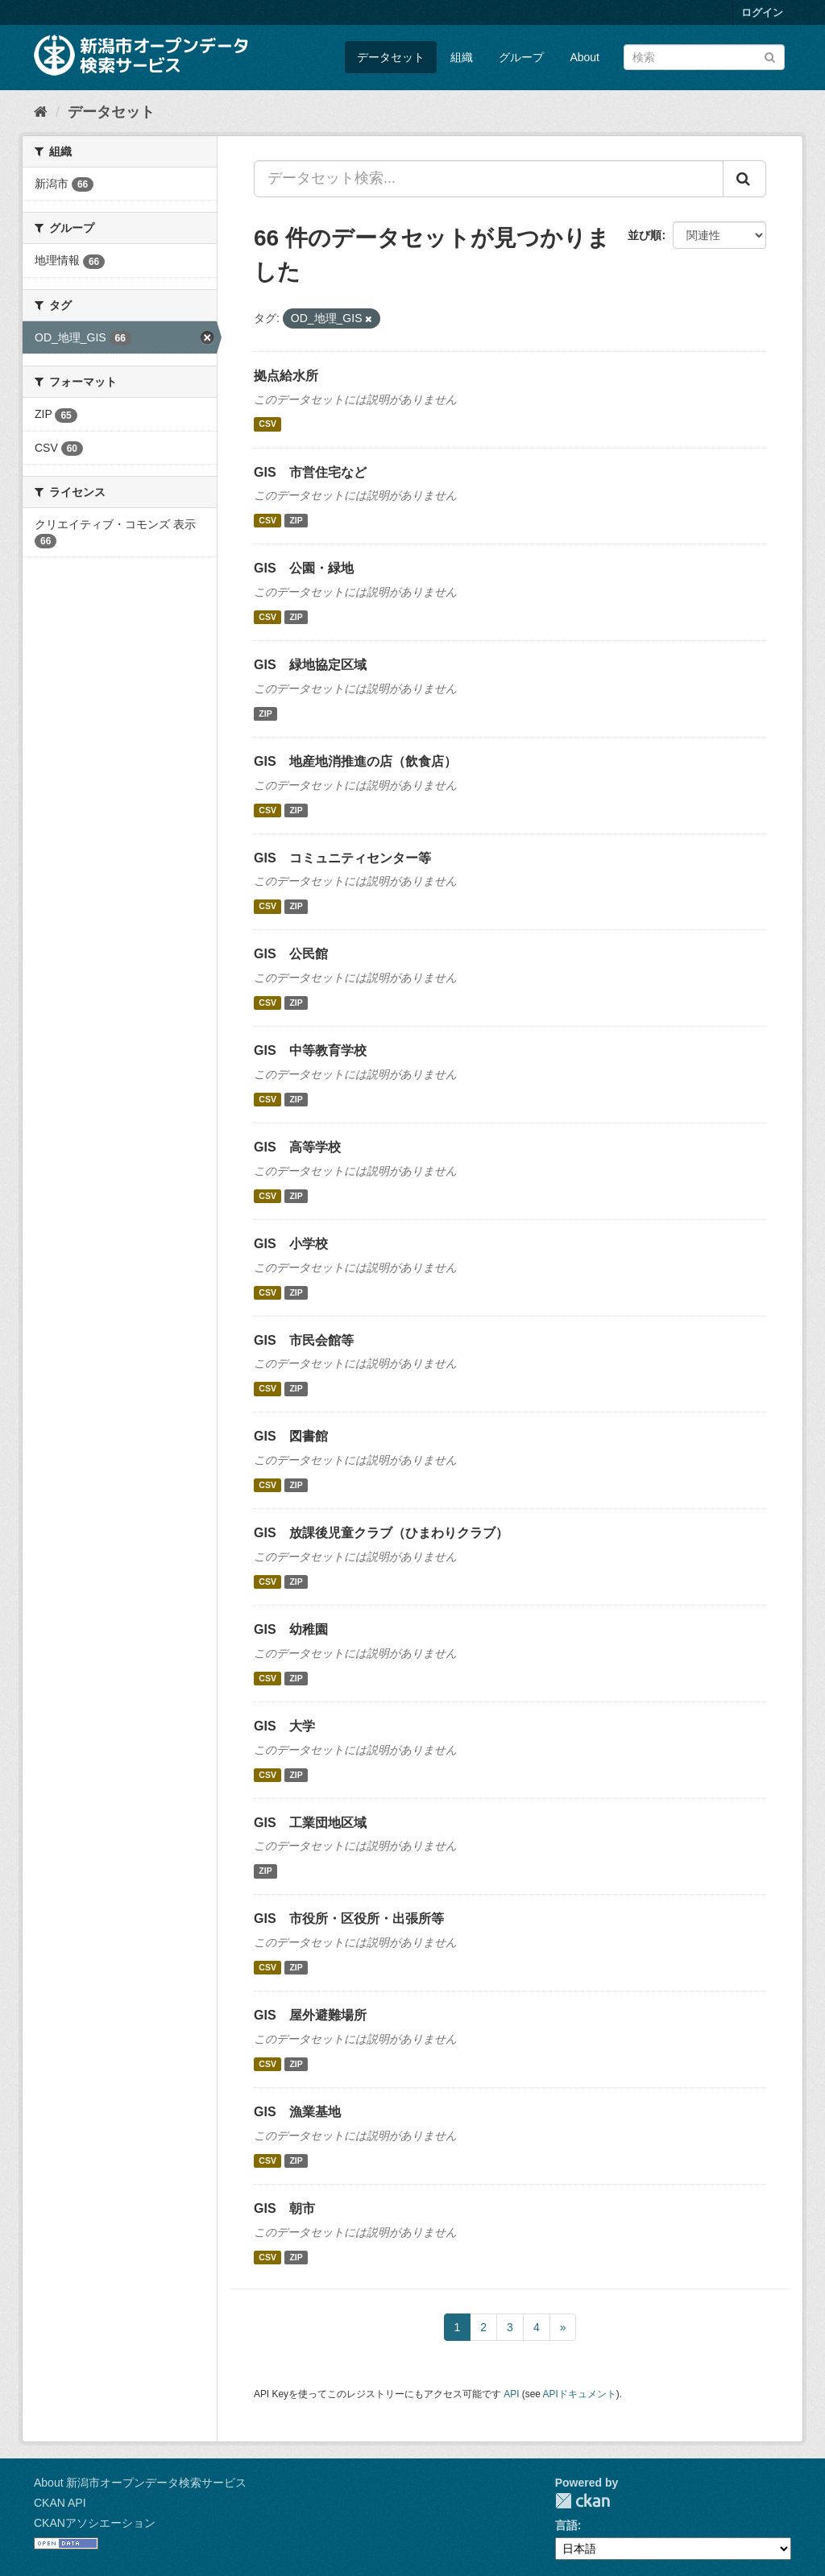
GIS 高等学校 (297, 1147)
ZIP (295, 520)
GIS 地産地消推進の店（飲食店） (355, 761)
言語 (566, 2525)
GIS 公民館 (291, 954)
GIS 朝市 (284, 2208)
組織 (461, 57)
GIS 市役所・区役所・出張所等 (349, 1918)
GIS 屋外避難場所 (310, 2015)
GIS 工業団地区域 (310, 1823)
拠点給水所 (286, 375)
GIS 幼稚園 (291, 1629)
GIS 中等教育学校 (310, 1050)
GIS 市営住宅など (310, 472)
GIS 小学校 (291, 1244)
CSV (267, 424)
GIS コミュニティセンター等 (342, 858)
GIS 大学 (284, 1726)
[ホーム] (41, 112)
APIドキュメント (579, 2394)
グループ (521, 57)
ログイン (762, 12)
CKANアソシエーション (94, 2522)
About (584, 57)
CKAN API (60, 2502)
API (511, 2394)
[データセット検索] (704, 57)
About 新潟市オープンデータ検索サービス (140, 2482)
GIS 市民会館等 (304, 1340)
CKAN (582, 2500)
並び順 (644, 235)
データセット (391, 57)
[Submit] (770, 56)
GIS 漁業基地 (297, 2112)
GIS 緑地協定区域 (310, 665)
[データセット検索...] (488, 178)
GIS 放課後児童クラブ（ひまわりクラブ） (381, 1533)
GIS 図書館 (291, 1436)
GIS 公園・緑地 (304, 568)
